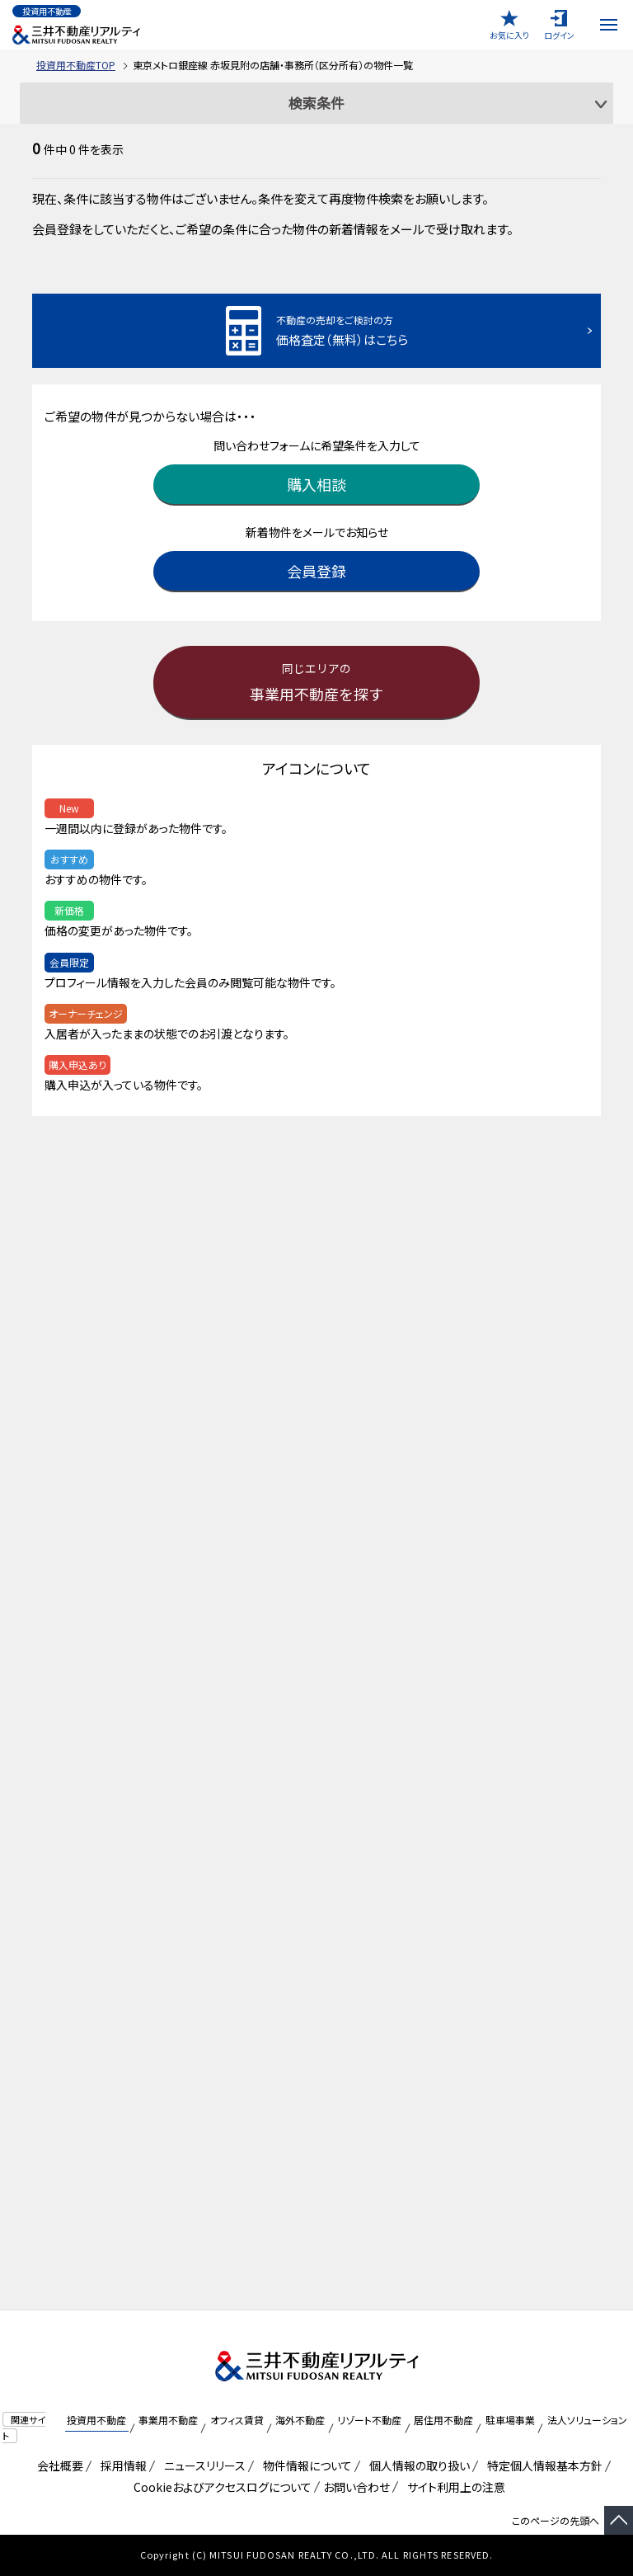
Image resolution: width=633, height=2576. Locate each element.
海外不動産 (300, 2420)
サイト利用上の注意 (453, 2487)
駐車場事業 (510, 2420)
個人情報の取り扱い (416, 2465)
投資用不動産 (96, 2420)
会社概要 (57, 2465)
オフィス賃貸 (237, 2420)
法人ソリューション (587, 2420)
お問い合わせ (356, 2487)
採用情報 (121, 2465)
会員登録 (316, 571)
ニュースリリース (202, 2465)
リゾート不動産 (369, 2420)
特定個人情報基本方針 (542, 2465)
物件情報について (304, 2465)
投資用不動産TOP (75, 65)
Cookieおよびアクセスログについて (220, 2487)
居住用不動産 (443, 2420)
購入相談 (316, 484)
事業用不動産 (168, 2420)
